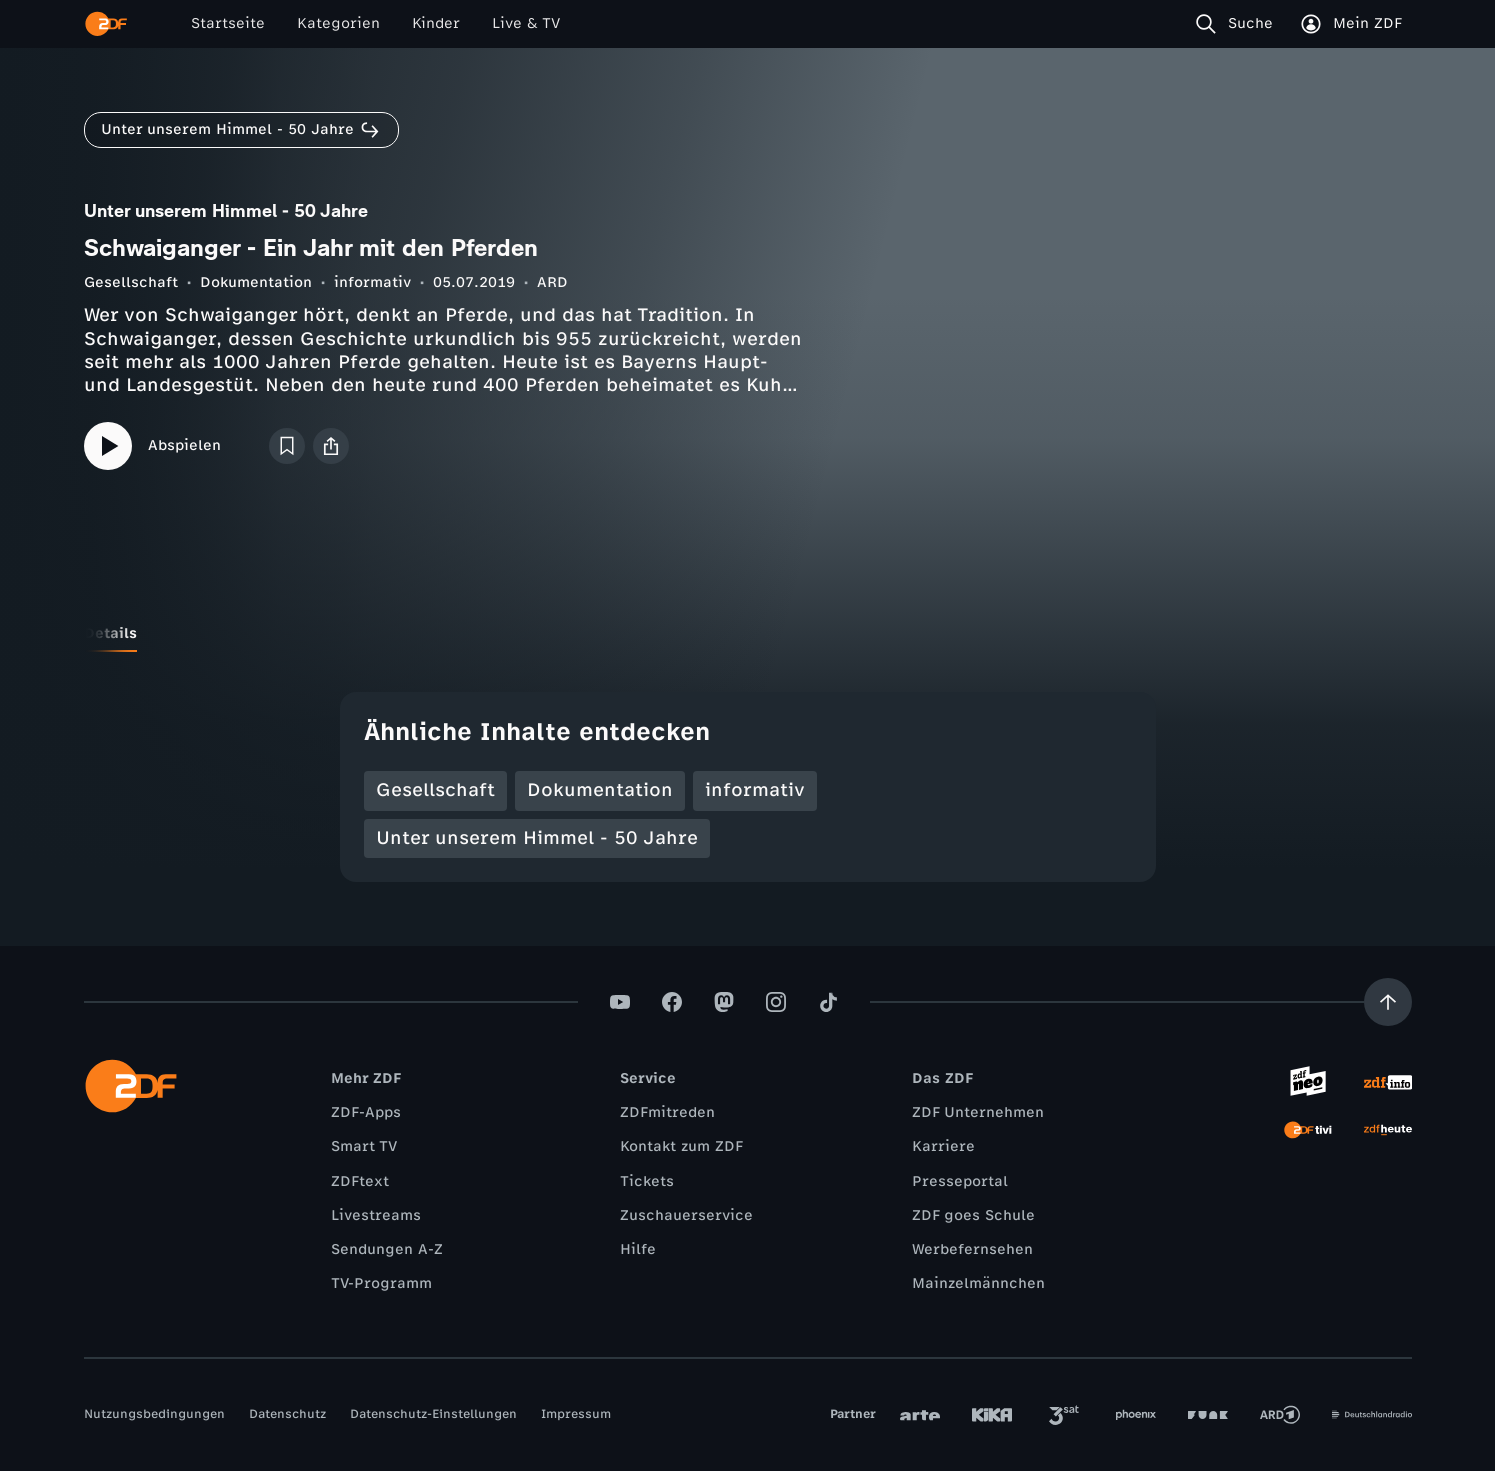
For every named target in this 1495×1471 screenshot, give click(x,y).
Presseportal (960, 1181)
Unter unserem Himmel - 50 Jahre (537, 838)
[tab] (110, 634)
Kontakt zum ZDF (681, 1146)
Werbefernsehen (972, 1249)
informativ (372, 282)
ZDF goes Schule (973, 1215)
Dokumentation (256, 282)
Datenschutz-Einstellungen (433, 1414)
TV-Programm (381, 1283)
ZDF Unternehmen (978, 1112)
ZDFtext (360, 1181)
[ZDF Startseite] (106, 24)
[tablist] (748, 634)
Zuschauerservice (686, 1215)
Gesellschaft (131, 282)
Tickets (647, 1181)
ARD (552, 282)
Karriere (943, 1146)
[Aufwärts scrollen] (1388, 1002)
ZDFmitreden (667, 1112)
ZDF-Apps (366, 1112)
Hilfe (638, 1249)
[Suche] (1238, 24)
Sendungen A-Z (387, 1249)
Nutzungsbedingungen (154, 1414)
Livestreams (376, 1215)
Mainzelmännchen (978, 1283)
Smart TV (364, 1146)
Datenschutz (287, 1414)
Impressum (576, 1414)
